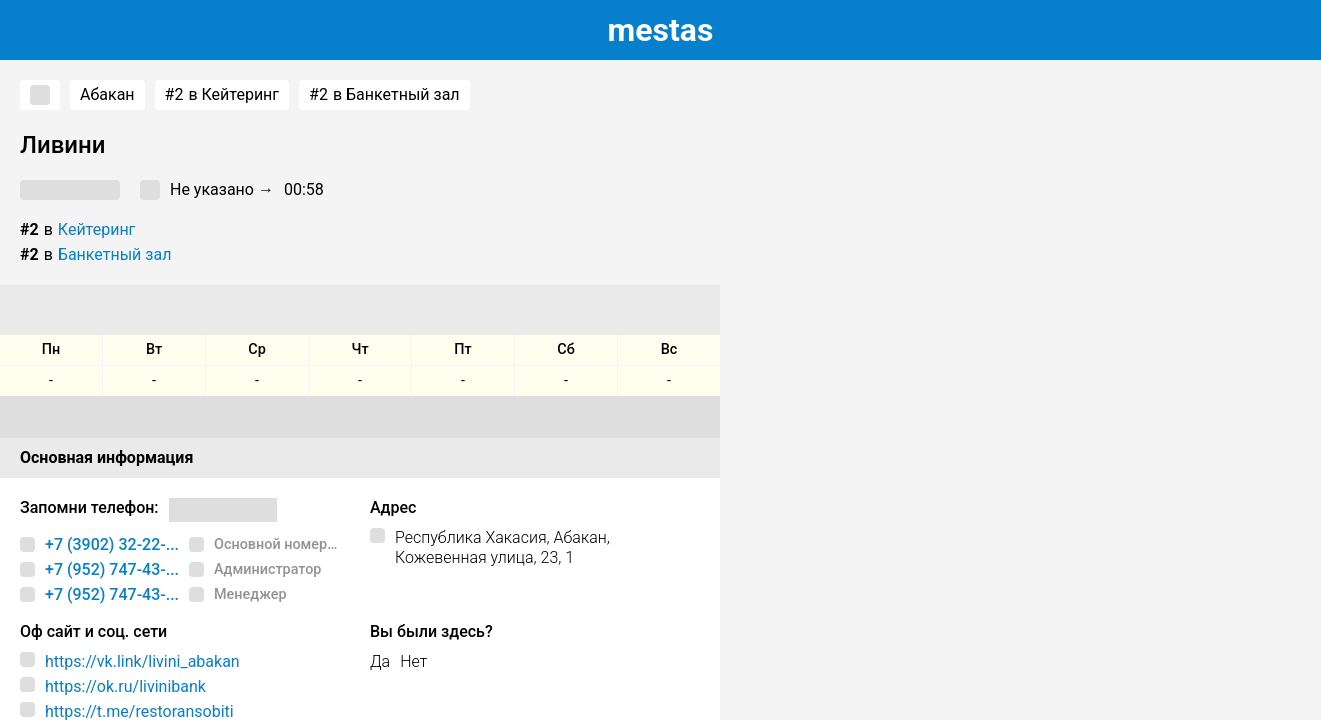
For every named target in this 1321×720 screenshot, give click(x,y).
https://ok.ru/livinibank (125, 686)
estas (661, 30)
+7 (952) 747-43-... (112, 569)
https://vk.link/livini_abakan (142, 661)
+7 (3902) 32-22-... (112, 544)
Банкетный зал (115, 254)
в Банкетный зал (384, 95)
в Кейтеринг (222, 95)
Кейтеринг (97, 229)
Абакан (107, 94)
